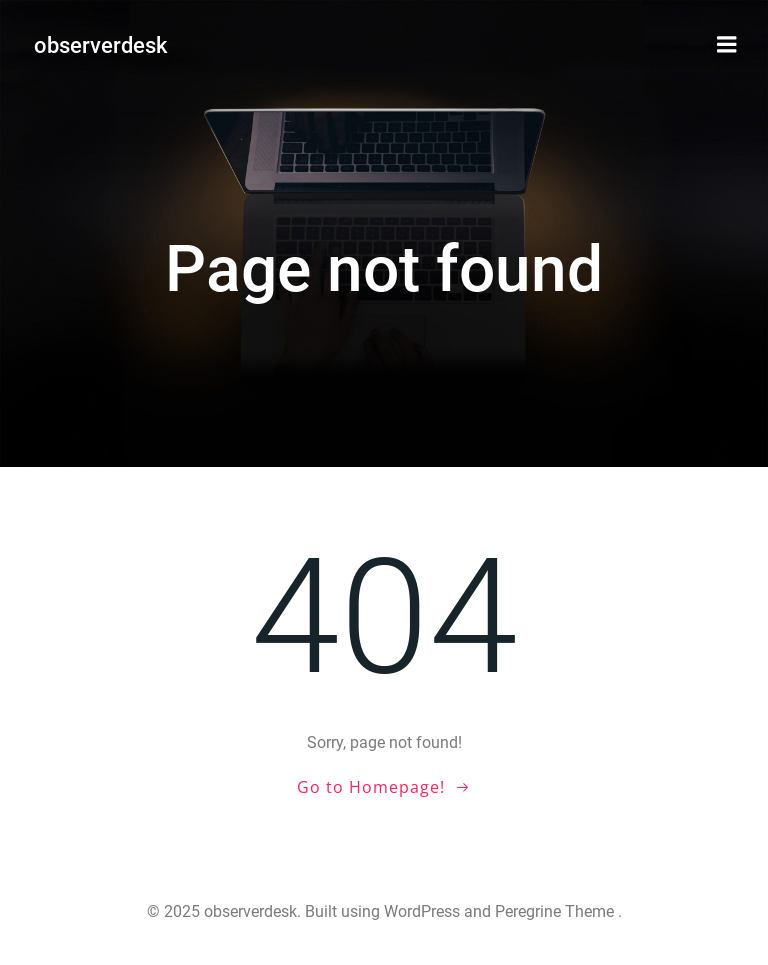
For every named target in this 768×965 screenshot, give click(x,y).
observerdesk (100, 45)
